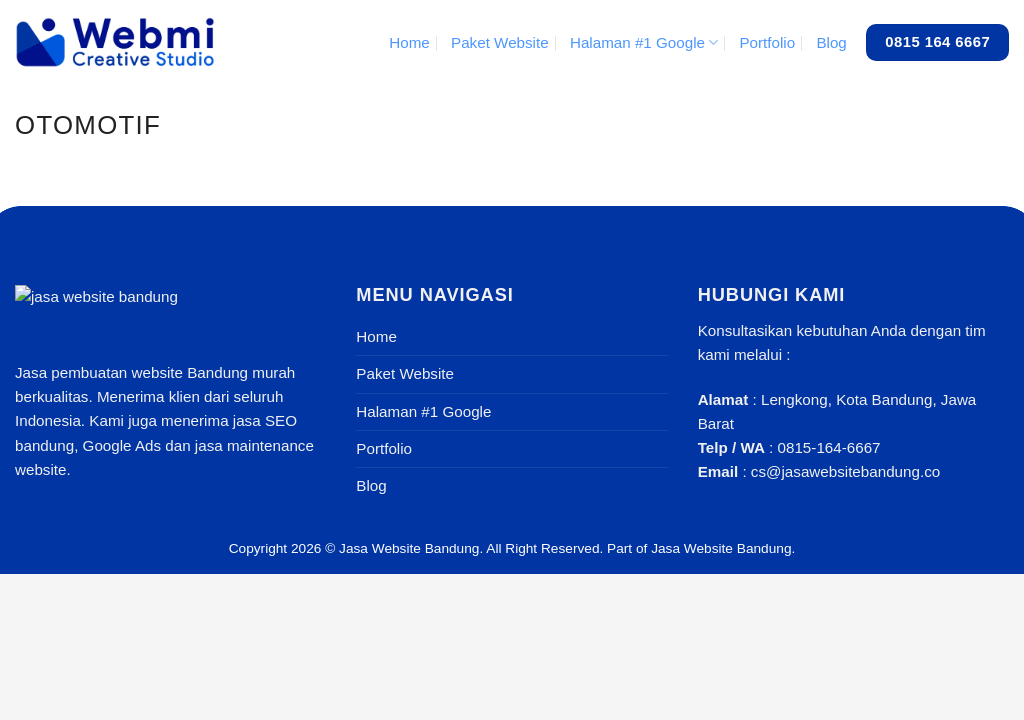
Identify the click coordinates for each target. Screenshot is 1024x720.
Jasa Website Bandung (409, 548)
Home (409, 42)
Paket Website (500, 42)
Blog (831, 42)
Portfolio (767, 42)
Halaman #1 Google (644, 42)
